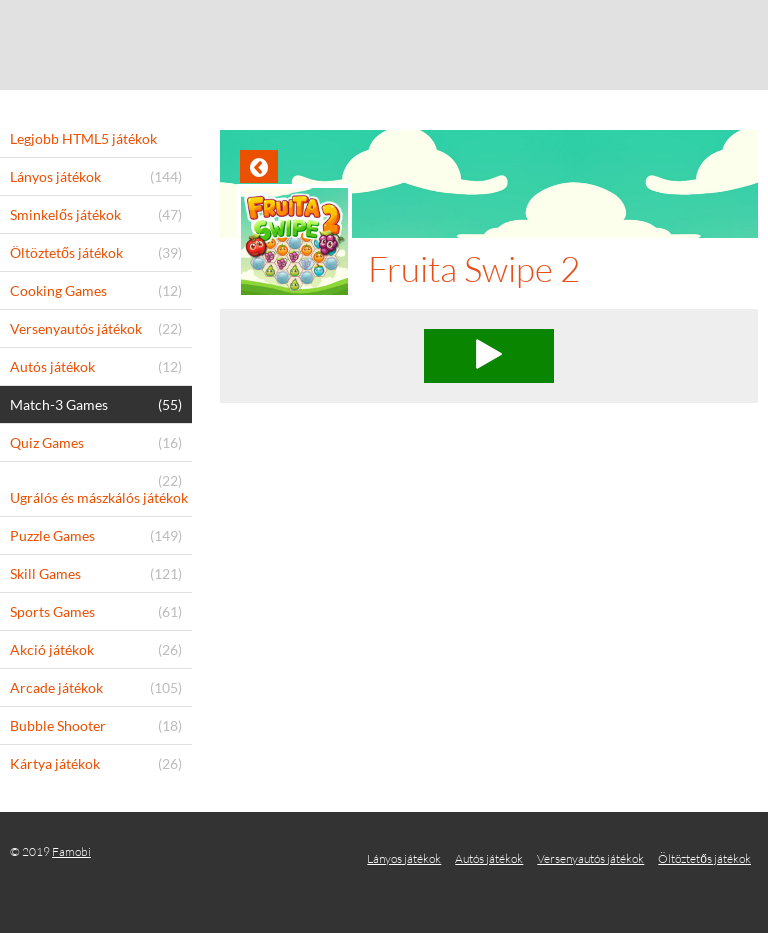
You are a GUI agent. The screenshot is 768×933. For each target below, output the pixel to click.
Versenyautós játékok (590, 858)
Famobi (71, 851)
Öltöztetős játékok (704, 858)
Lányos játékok (404, 858)
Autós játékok (489, 858)
